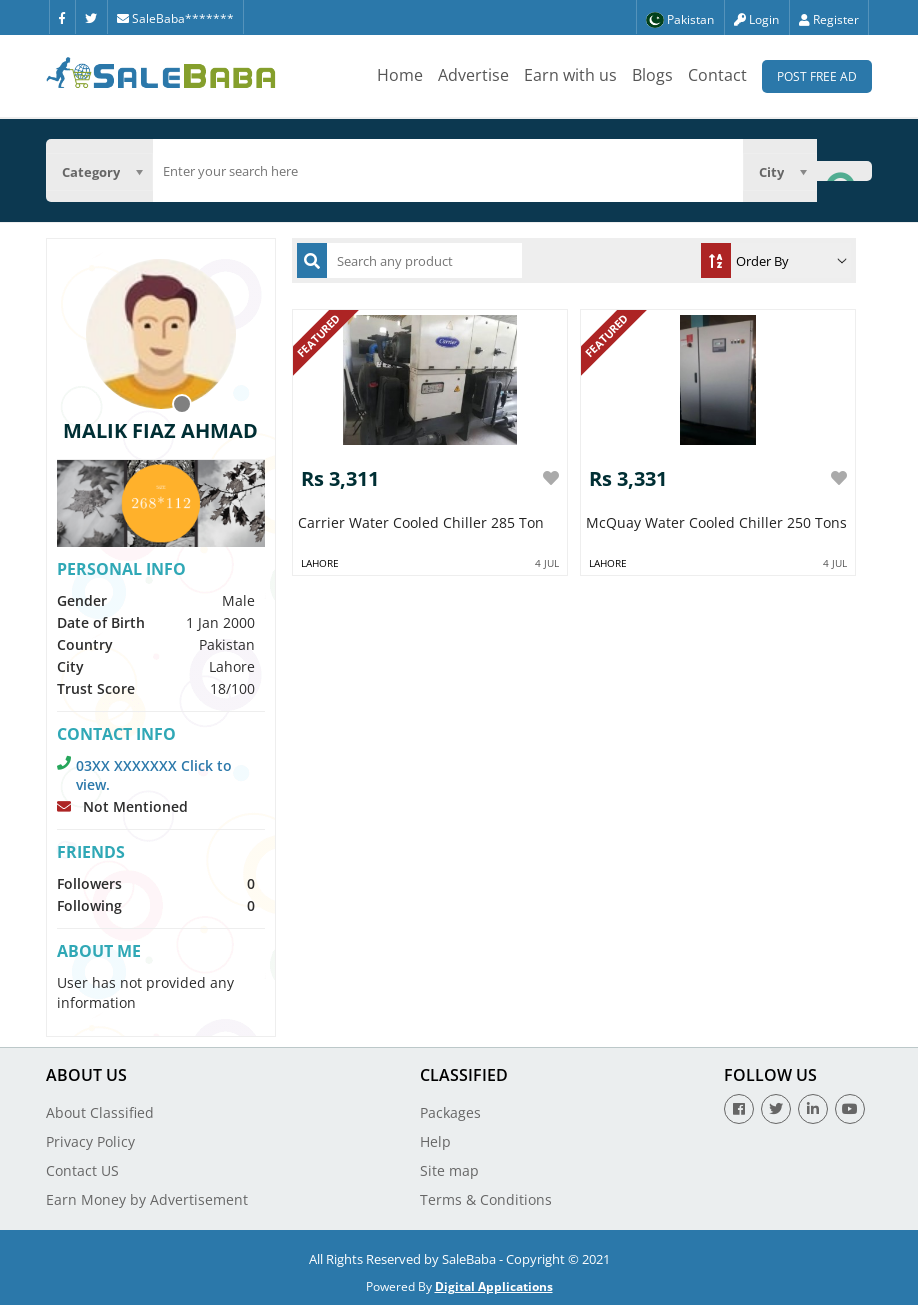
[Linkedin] (813, 1109)
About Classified (100, 1112)
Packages (450, 1112)
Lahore (320, 563)
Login (756, 19)
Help (435, 1141)
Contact (717, 75)
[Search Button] (844, 170)
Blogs (652, 75)
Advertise (473, 75)
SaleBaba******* (175, 18)
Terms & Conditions (486, 1199)
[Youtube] (850, 1109)
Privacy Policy (90, 1141)
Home (400, 75)
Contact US (82, 1170)
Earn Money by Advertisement (147, 1199)
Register (829, 19)
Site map (449, 1170)
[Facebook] (62, 17)
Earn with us (570, 75)
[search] (448, 171)
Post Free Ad (817, 76)
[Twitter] (91, 17)
